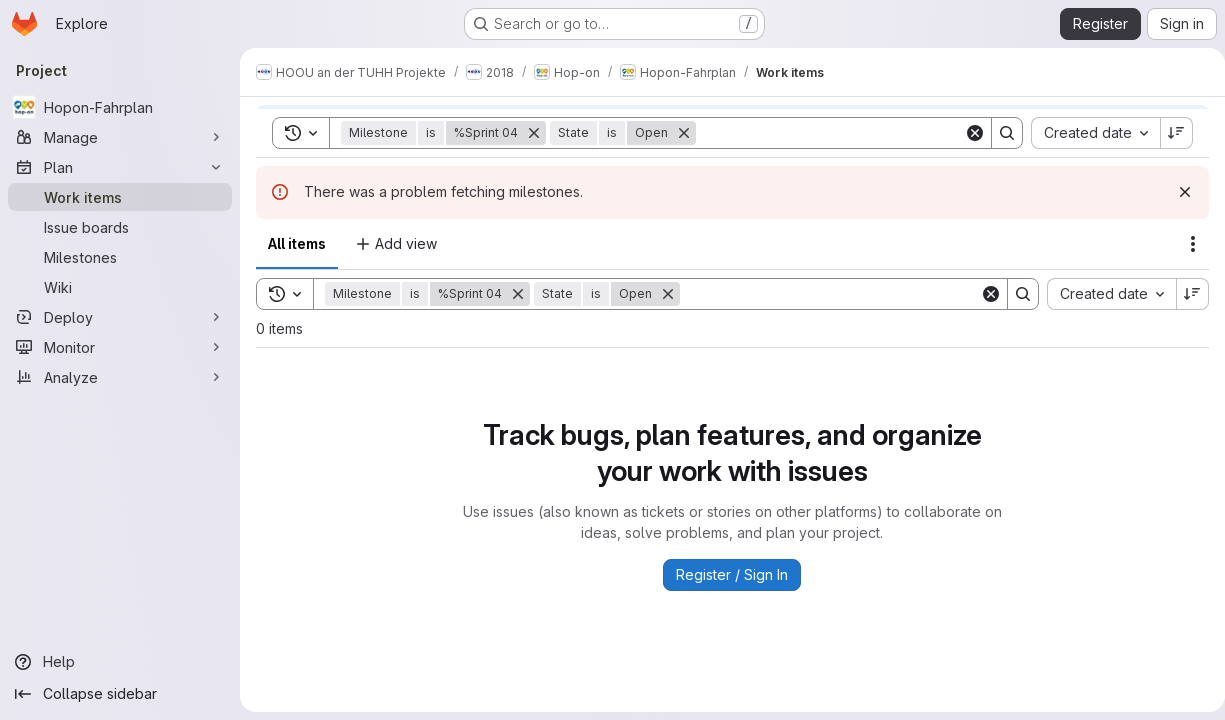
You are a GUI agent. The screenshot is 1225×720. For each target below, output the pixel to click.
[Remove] (518, 294)
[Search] (826, 294)
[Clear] (983, 294)
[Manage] (120, 137)
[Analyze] (120, 377)
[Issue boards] (120, 227)
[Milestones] (120, 257)
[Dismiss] (1177, 192)
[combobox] (1103, 294)
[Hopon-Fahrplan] (120, 107)
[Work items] (120, 197)
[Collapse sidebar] (120, 694)
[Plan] (120, 167)
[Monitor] (120, 347)
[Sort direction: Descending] (1185, 294)
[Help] (120, 662)
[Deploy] (120, 317)
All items (297, 243)
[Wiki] (120, 287)
